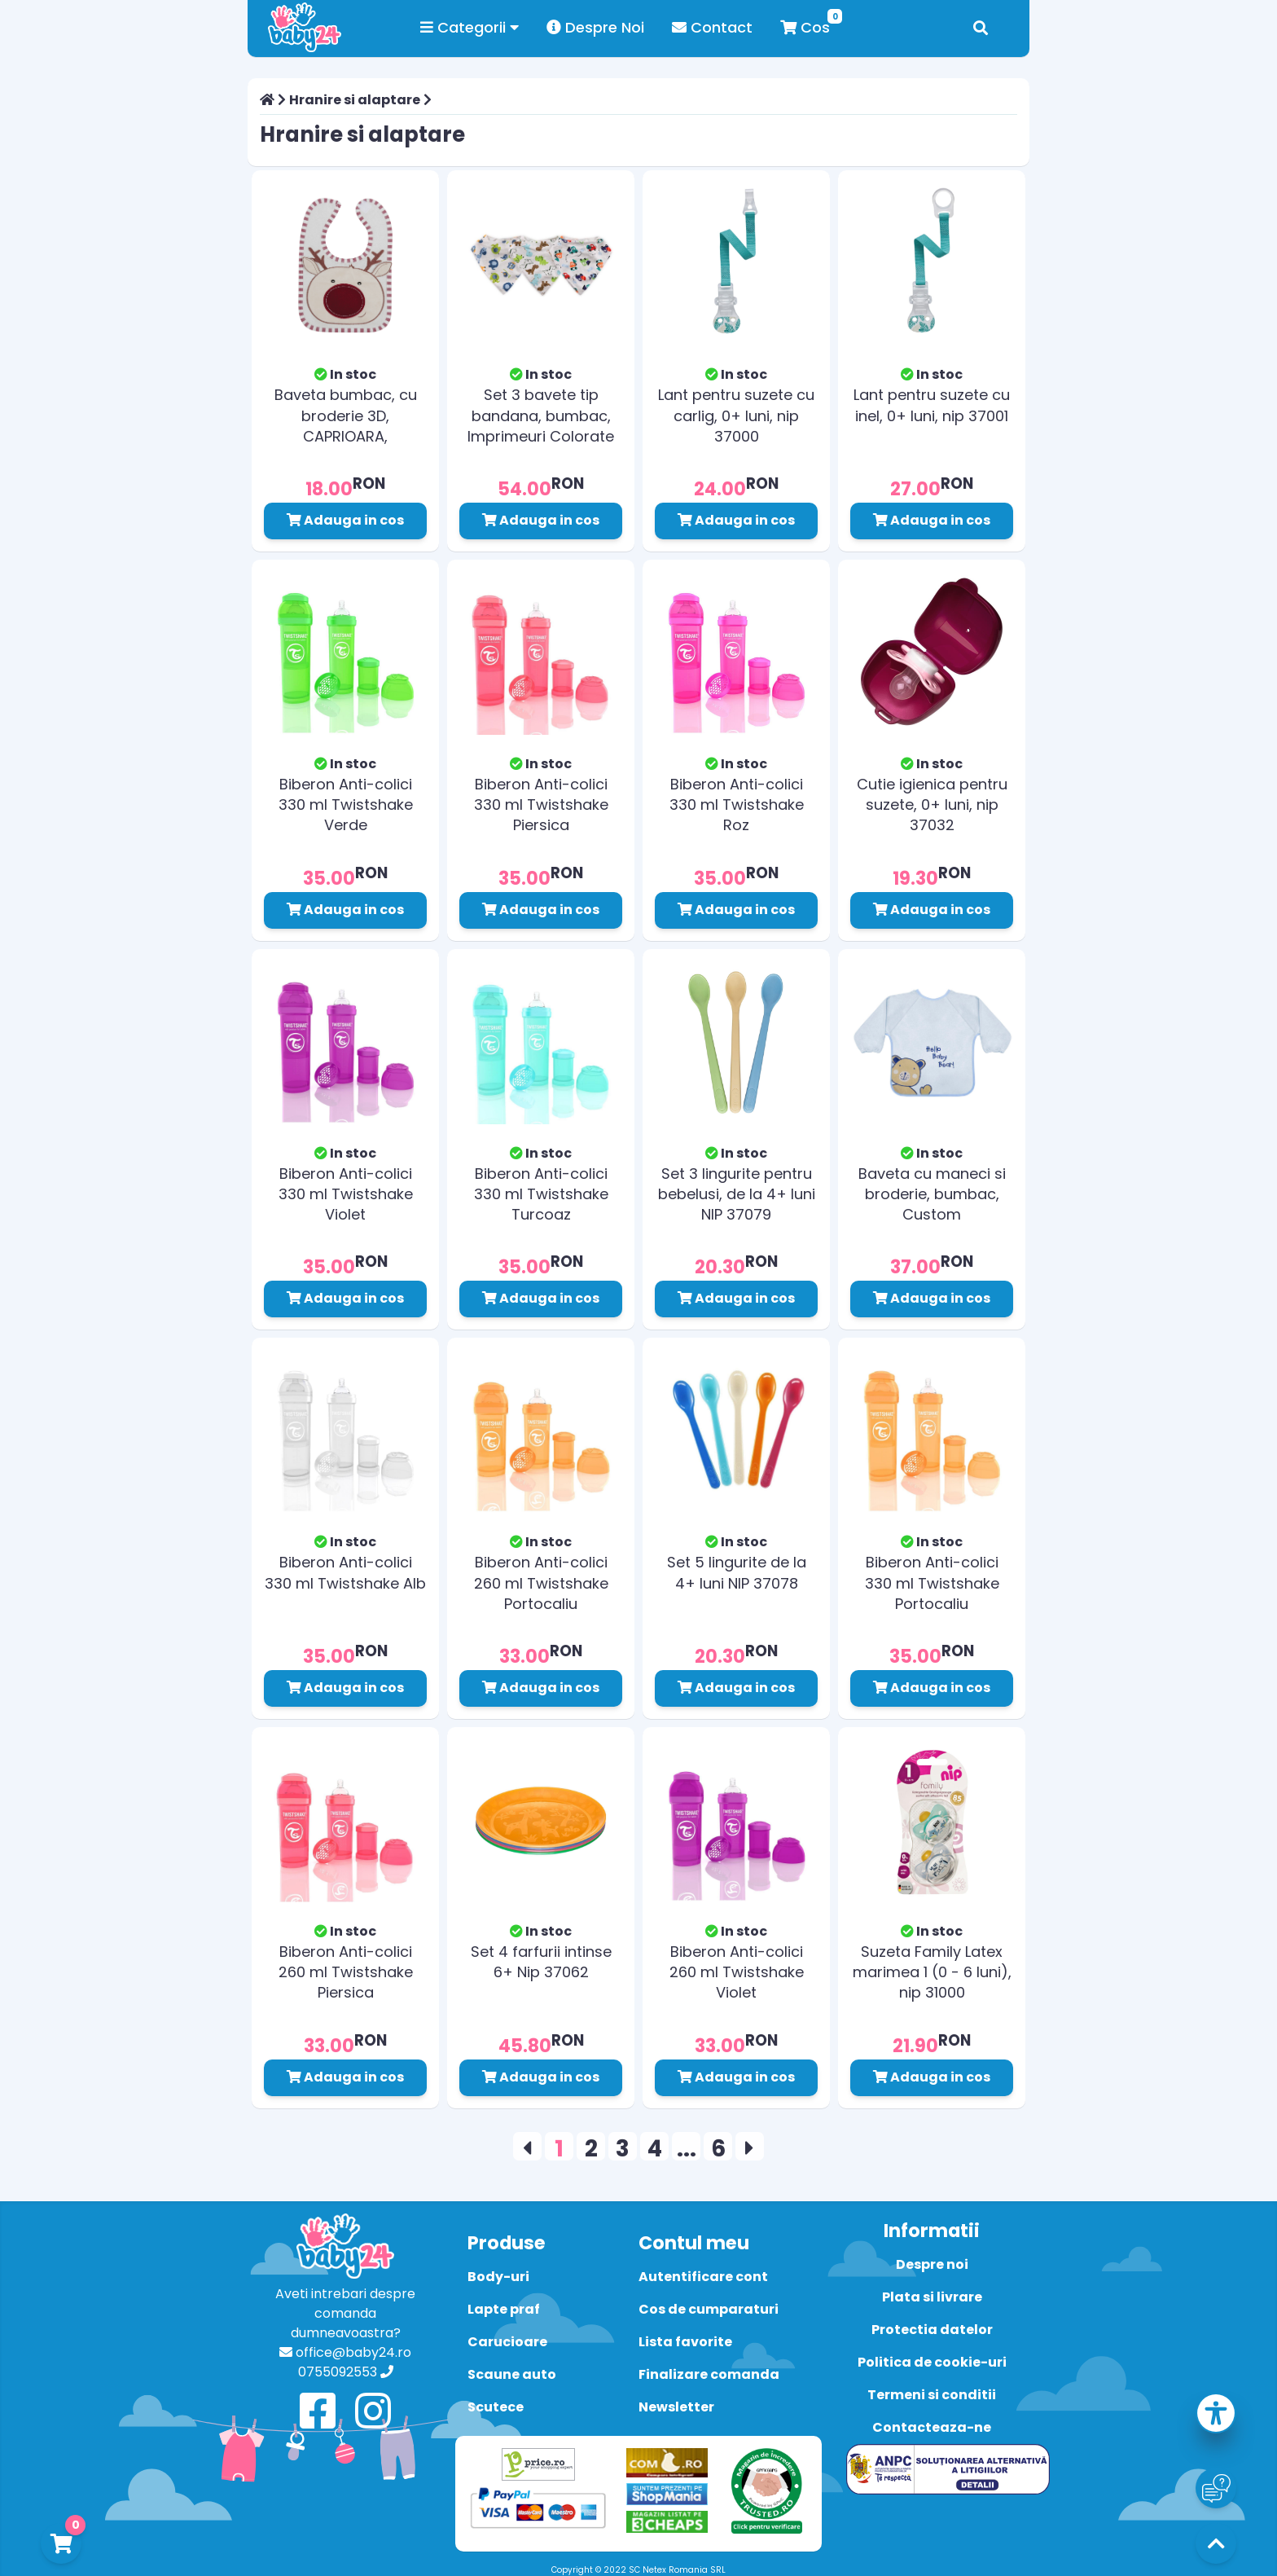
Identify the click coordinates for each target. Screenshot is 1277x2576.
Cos (805, 27)
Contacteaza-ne (931, 2427)
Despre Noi (595, 27)
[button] (1216, 2416)
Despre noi (932, 2264)
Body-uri (498, 2276)
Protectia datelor (932, 2329)
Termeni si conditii (931, 2394)
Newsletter (676, 2407)
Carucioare (507, 2341)
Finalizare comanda (708, 2374)
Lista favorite (685, 2341)
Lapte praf (503, 2309)
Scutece (495, 2407)
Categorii (469, 27)
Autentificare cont (703, 2276)
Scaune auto (511, 2374)
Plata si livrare (932, 2297)
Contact (712, 27)
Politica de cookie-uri (932, 2362)
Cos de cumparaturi (708, 2309)
